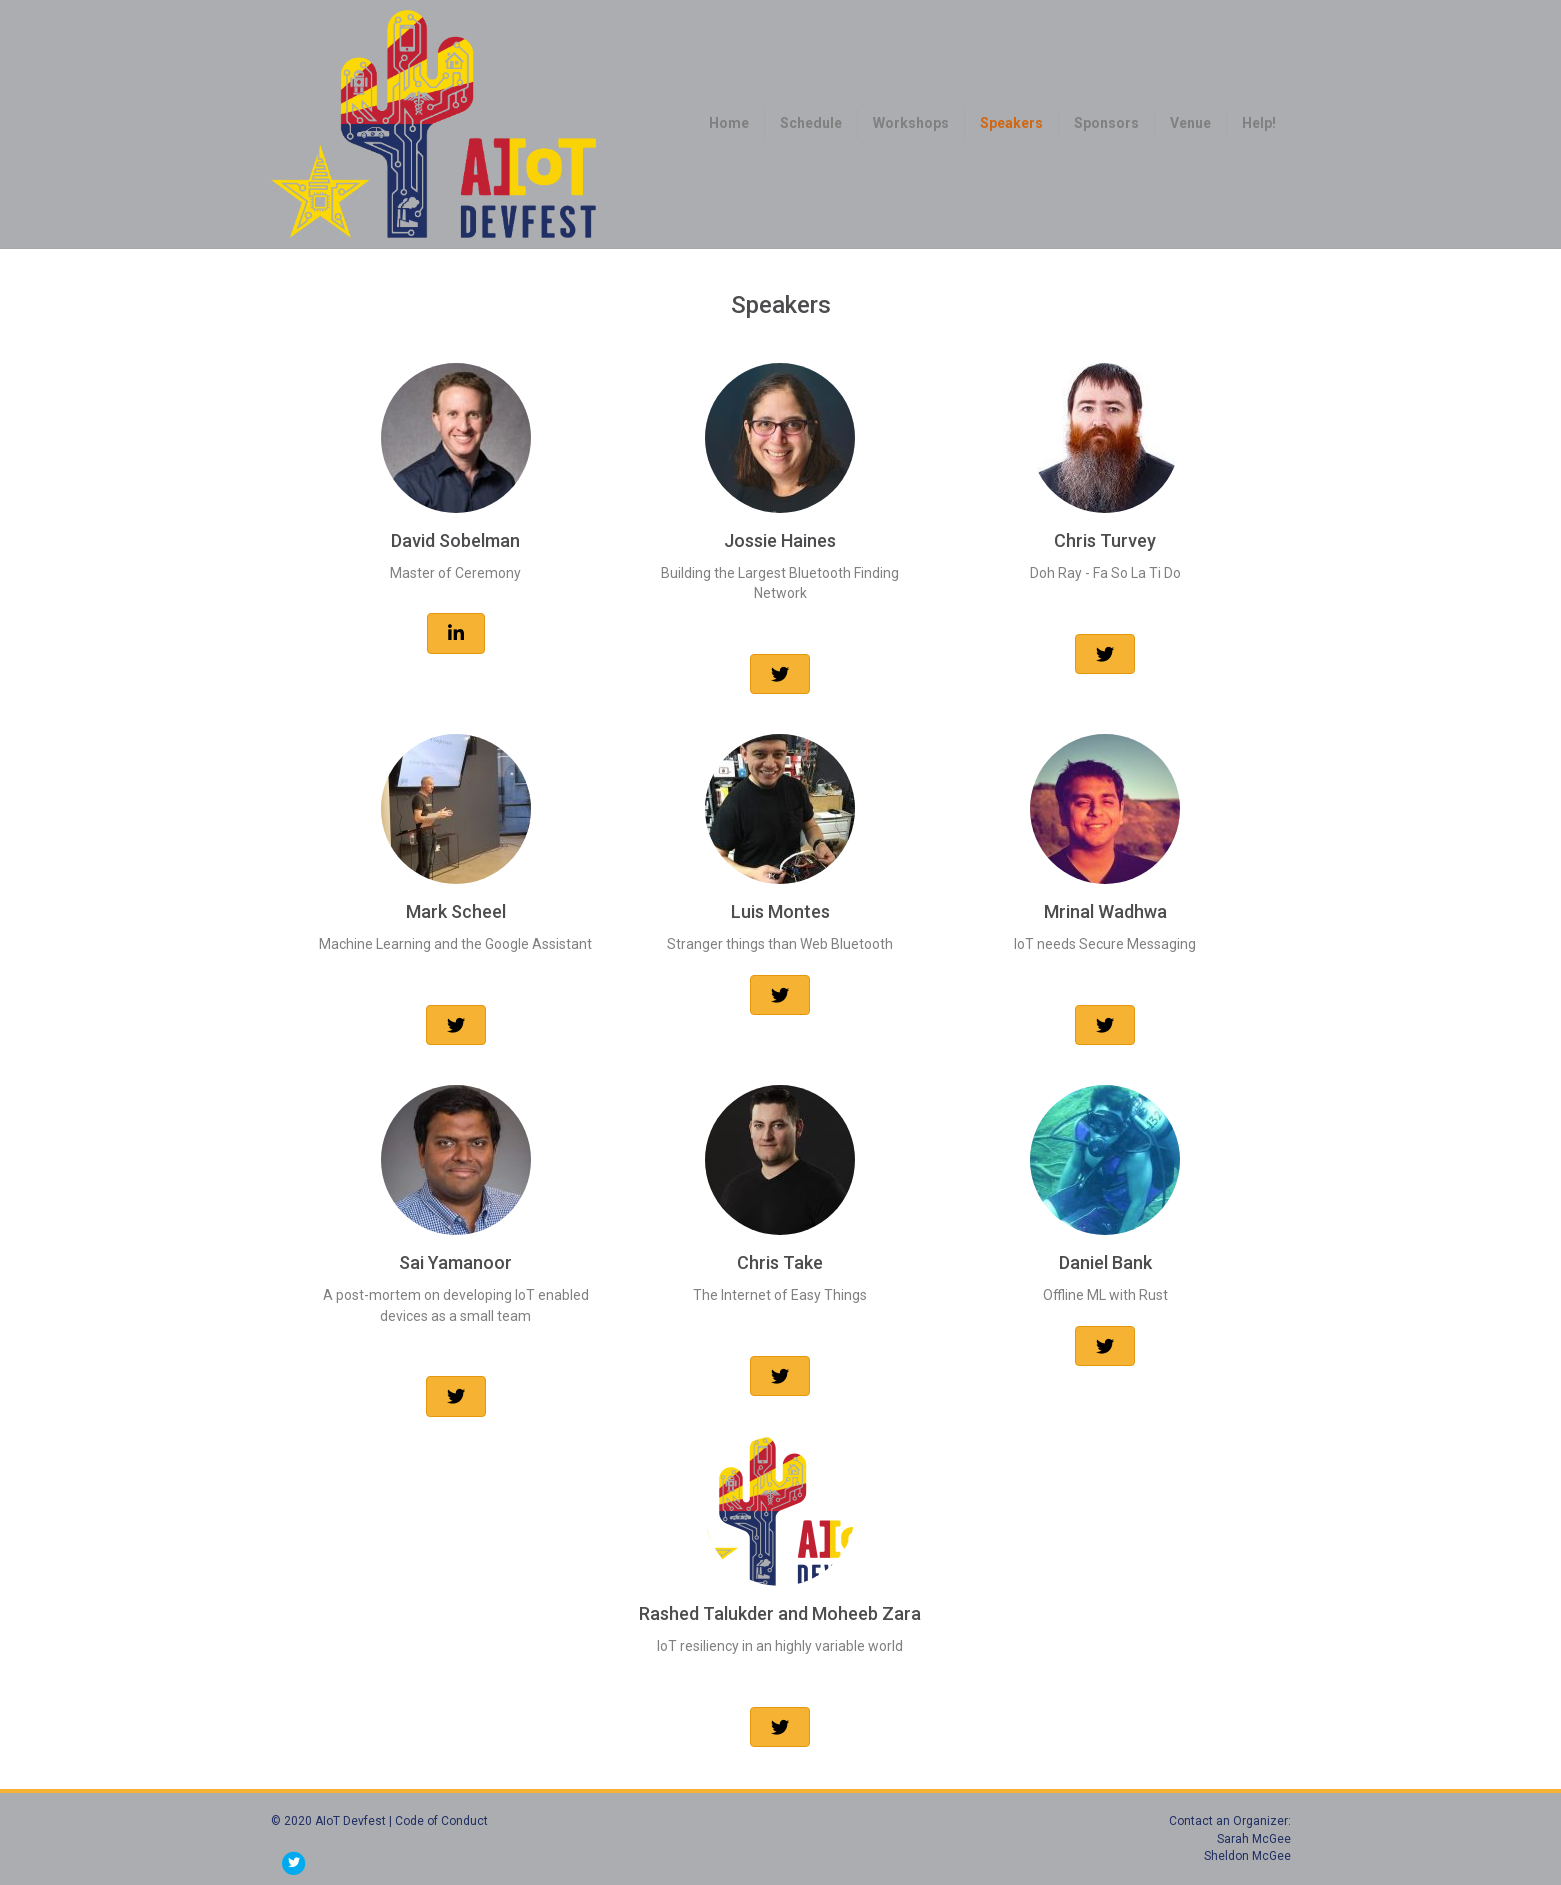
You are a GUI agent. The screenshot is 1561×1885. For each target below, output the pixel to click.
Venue (1190, 123)
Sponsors (1106, 123)
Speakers (1011, 123)
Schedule (811, 123)
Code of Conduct (441, 1821)
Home (729, 123)
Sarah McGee (1254, 1839)
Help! (1259, 123)
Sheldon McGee (1247, 1856)
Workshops (911, 123)
